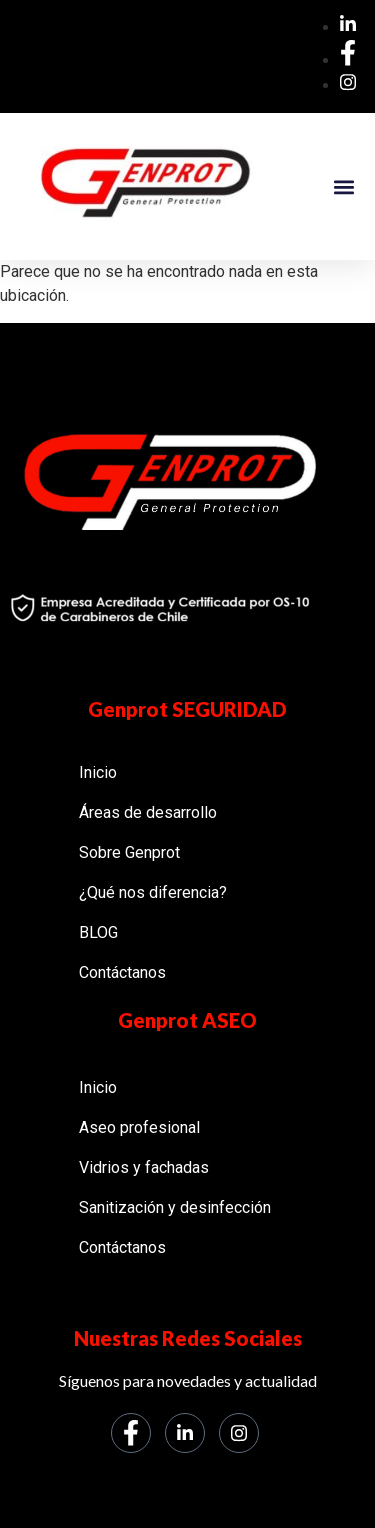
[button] (343, 186)
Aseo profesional (139, 1127)
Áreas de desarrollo (148, 812)
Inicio (98, 772)
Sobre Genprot (129, 852)
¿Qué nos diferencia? (153, 892)
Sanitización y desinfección (175, 1207)
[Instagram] (239, 1433)
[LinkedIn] (185, 1433)
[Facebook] (131, 1433)
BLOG (98, 932)
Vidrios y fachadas (144, 1167)
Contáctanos (122, 972)
